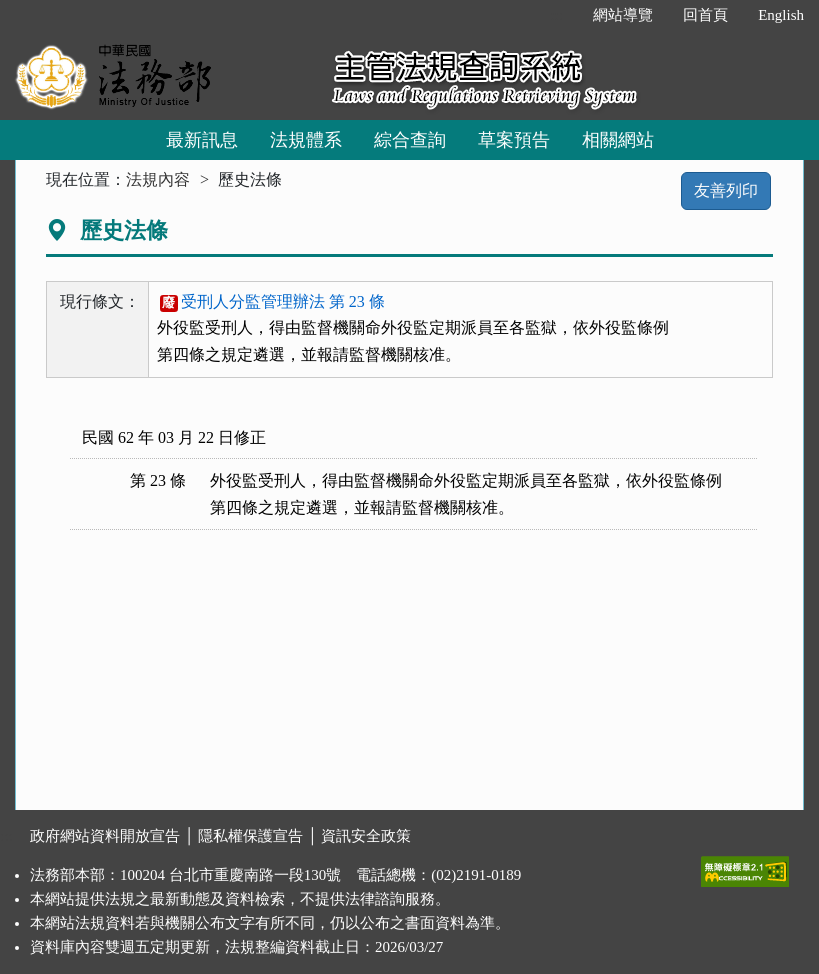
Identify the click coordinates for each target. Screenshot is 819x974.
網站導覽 (623, 15)
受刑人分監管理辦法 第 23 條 (272, 301)
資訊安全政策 (366, 836)
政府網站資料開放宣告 (105, 836)
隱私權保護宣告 (250, 836)
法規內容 (158, 179)
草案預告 (514, 140)
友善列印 (726, 190)
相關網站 (618, 140)
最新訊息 (202, 140)
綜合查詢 (410, 140)
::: (557, 15)
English (781, 15)
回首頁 (705, 15)
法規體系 (306, 140)
